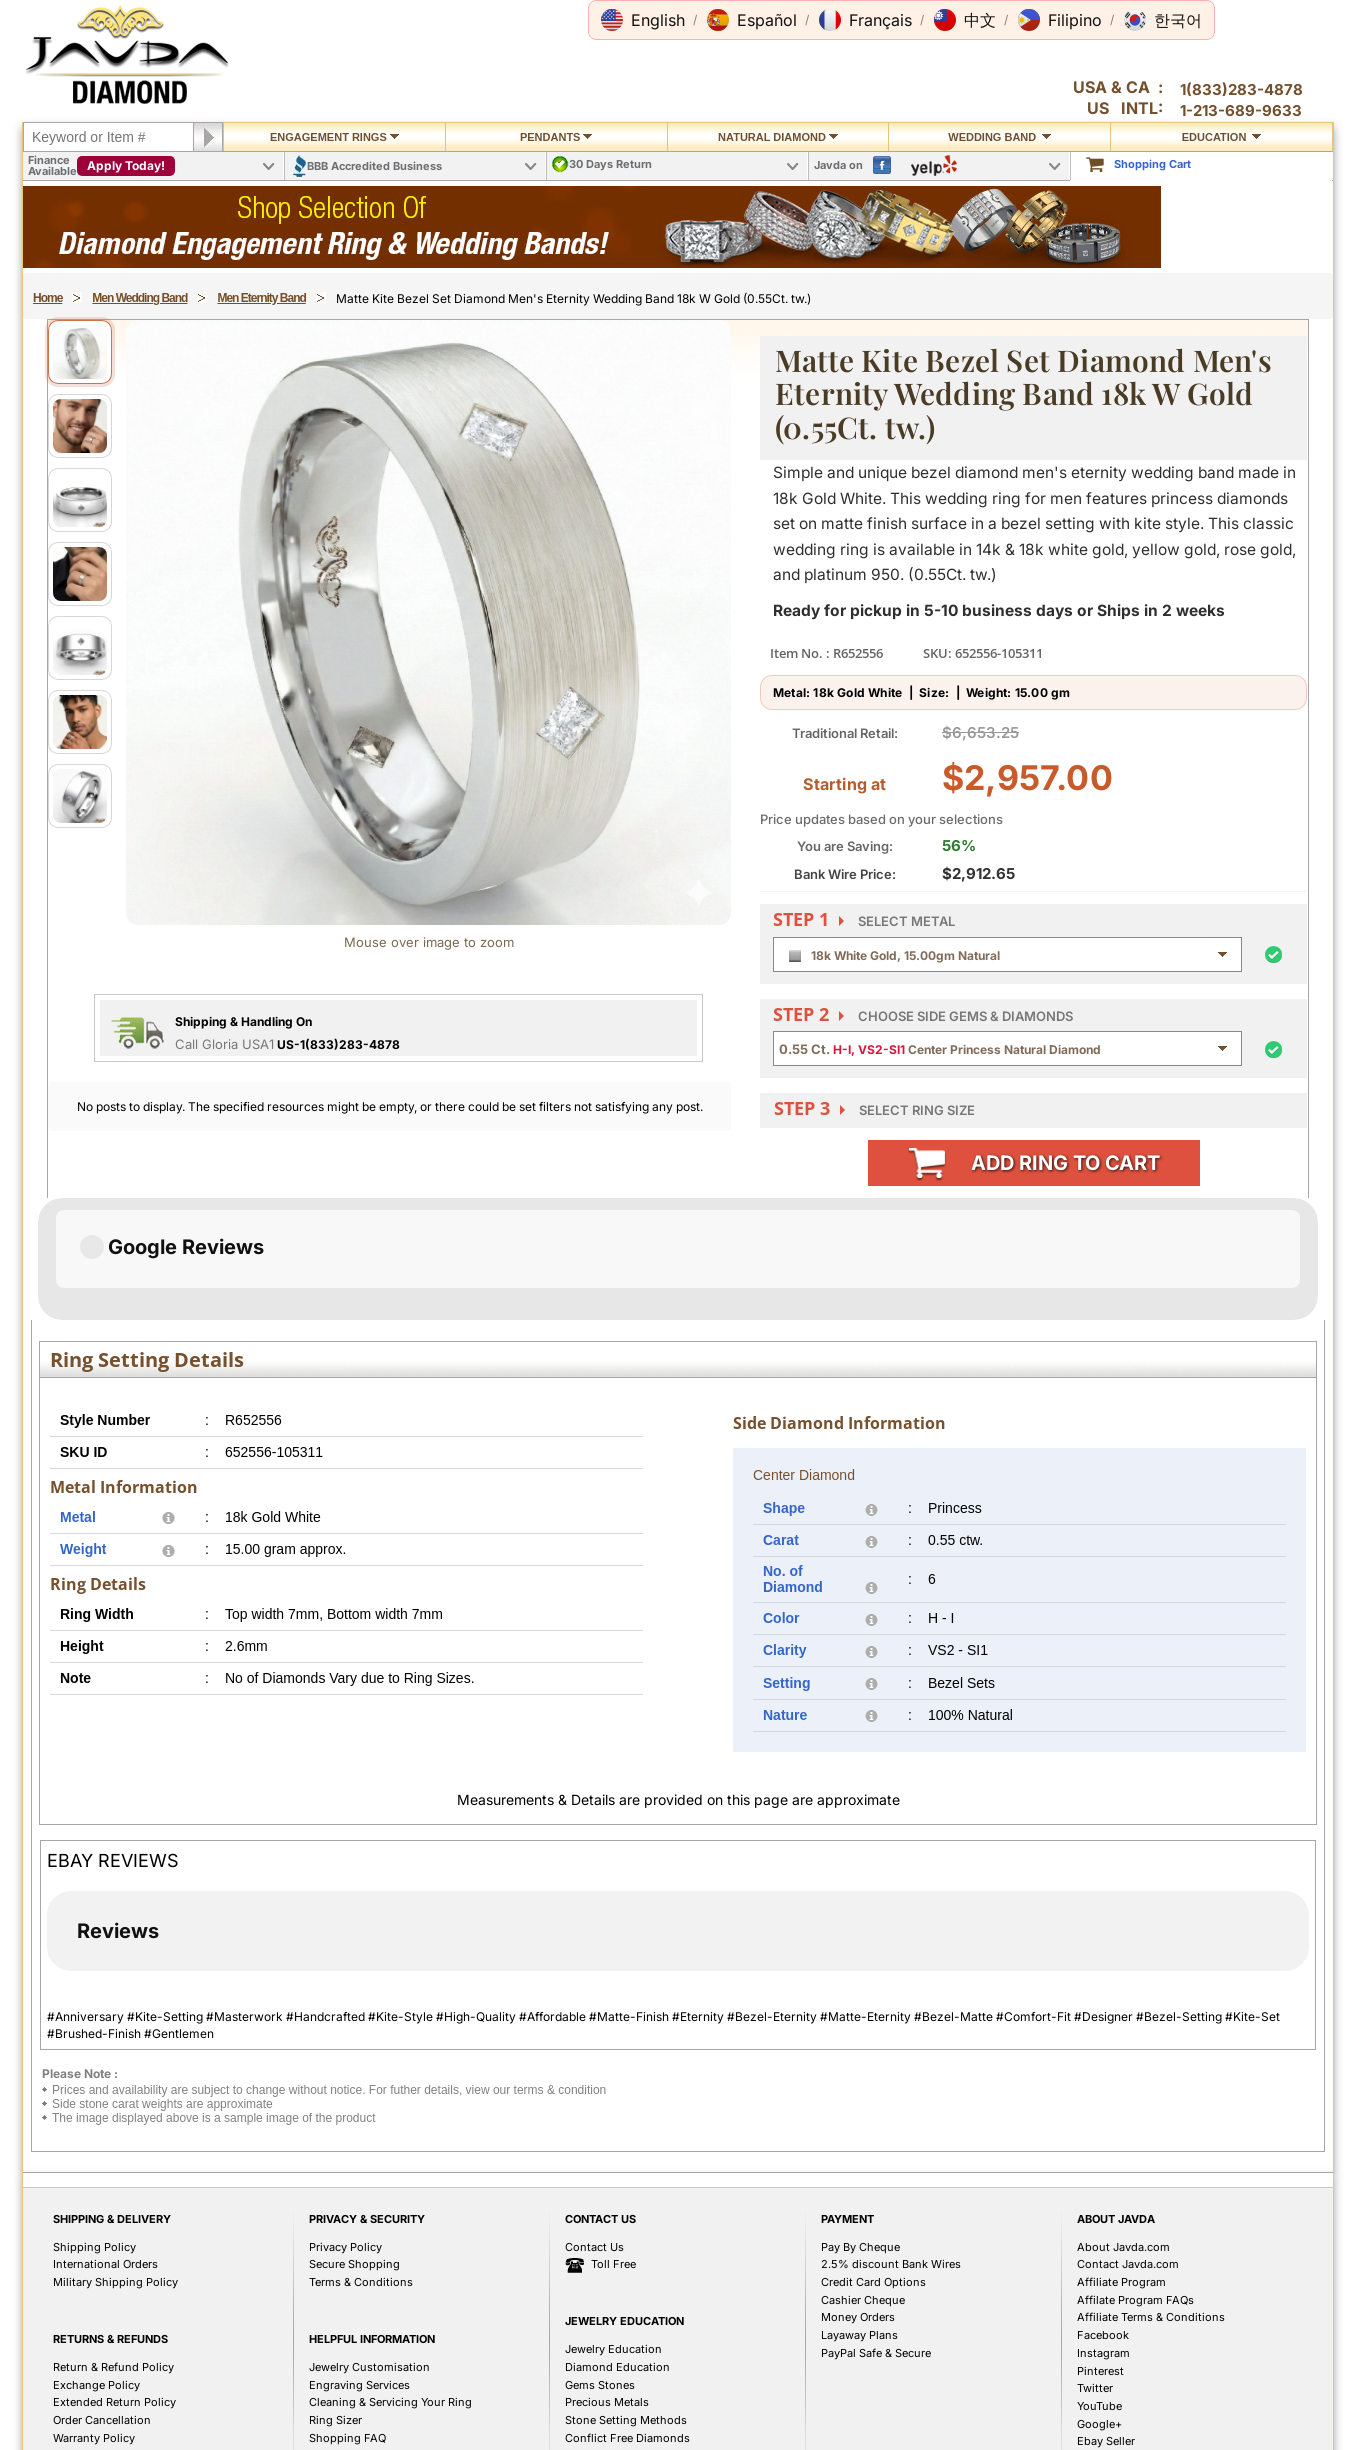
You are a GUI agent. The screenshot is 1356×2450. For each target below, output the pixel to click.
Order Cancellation (102, 2298)
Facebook (1103, 2213)
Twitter (1095, 2266)
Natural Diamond (778, 137)
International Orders (105, 2142)
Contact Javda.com (1128, 2142)
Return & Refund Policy (113, 2245)
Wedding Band (999, 137)
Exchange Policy (96, 2263)
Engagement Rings (334, 137)
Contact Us (594, 2125)
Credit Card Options (873, 2160)
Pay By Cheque (860, 2125)
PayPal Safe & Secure (876, 2231)
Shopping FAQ (347, 2316)
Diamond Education (617, 2245)
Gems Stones (600, 2263)
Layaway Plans (859, 2213)
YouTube (1099, 2284)
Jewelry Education (613, 2227)
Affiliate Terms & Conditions (1151, 2195)
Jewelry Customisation (369, 2245)
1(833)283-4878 (1241, 89)
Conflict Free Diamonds (627, 2316)
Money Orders (858, 2195)
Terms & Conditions (361, 2160)
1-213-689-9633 (1241, 110)
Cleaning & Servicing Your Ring (390, 2280)
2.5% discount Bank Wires (891, 2142)
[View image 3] (80, 500)
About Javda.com (1123, 2125)
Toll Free (600, 2143)
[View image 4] (80, 574)
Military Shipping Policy (115, 2160)
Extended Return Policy (114, 2280)
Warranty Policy (94, 2316)
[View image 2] (80, 426)
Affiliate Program (1121, 2160)
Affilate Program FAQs (1135, 2178)
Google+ (1099, 2302)
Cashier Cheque (863, 2178)
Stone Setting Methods (626, 2298)
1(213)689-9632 (251, 2417)
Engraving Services (359, 2263)
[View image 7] (80, 796)
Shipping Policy (94, 2125)
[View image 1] (80, 352)
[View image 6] (80, 722)
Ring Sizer (335, 2298)
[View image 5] (80, 648)
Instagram (1103, 2231)
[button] (643, 20)
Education (1222, 137)
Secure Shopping (354, 2142)
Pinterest (1100, 2249)
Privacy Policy (345, 2125)
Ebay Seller (1106, 2319)
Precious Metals (607, 2280)
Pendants (556, 137)
